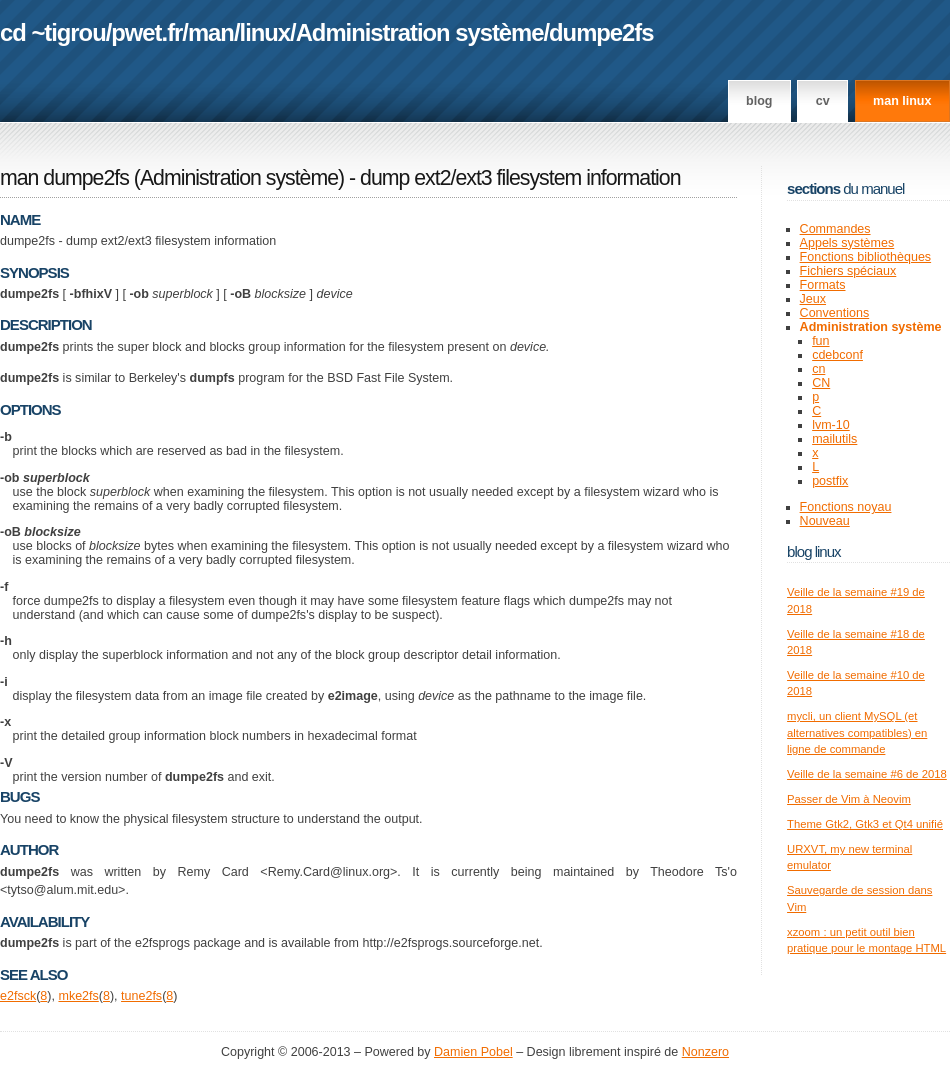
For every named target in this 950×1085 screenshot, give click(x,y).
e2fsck (18, 996)
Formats (823, 285)
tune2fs (141, 996)
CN (821, 383)
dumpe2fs (601, 32)
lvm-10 (831, 425)
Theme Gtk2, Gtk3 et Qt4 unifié (865, 824)
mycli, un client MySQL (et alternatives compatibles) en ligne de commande (857, 732)
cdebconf (837, 355)
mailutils (834, 439)
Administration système (420, 32)
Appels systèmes (847, 243)
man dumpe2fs (64, 178)
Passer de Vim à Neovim (849, 799)
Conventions (835, 313)
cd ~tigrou (53, 32)
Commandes (835, 229)
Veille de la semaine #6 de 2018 (867, 774)
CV (823, 101)
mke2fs (78, 996)
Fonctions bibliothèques (866, 257)
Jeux (813, 299)
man (211, 32)
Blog (759, 101)
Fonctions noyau (846, 507)
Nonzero (705, 1052)
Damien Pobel (473, 1052)
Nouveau (825, 521)
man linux (902, 101)
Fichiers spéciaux (848, 271)
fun (820, 341)
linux (265, 32)
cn (818, 369)
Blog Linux (814, 551)
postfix (830, 481)
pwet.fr (146, 32)
